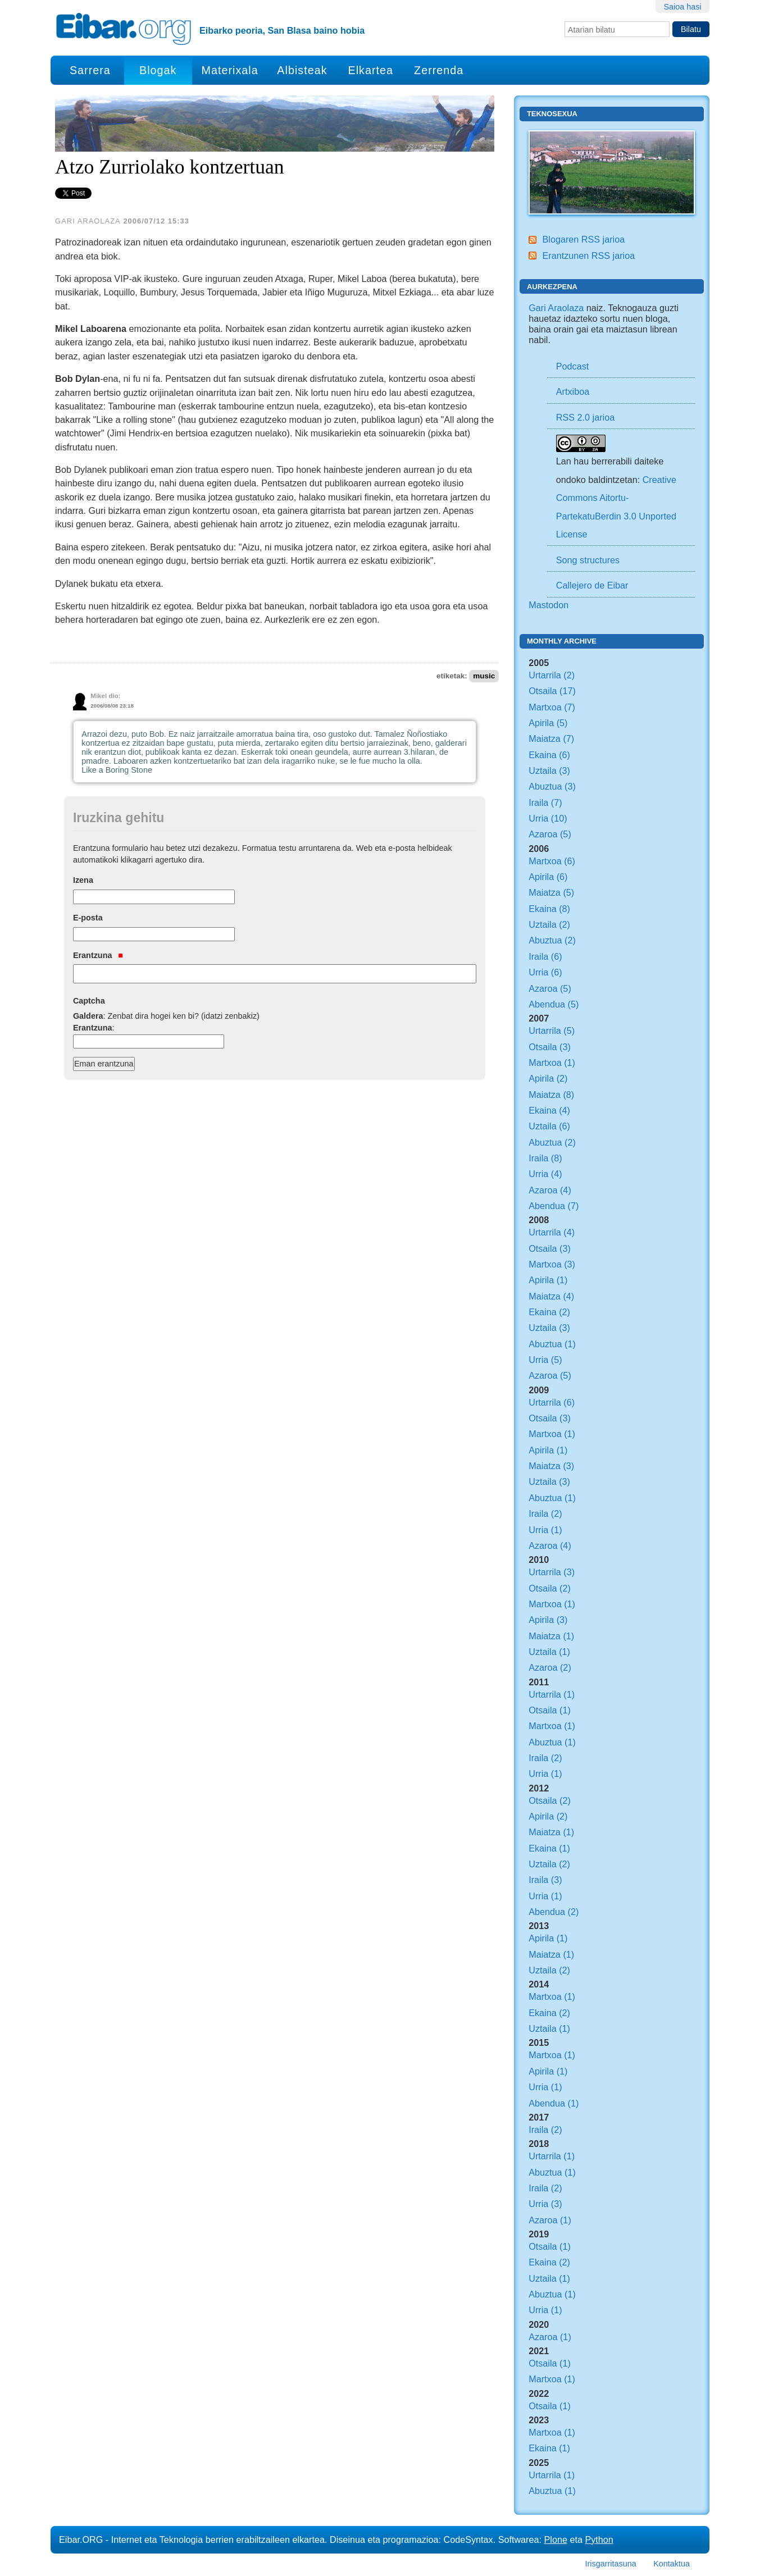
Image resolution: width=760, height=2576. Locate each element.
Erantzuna (98, 955)
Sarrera (90, 70)
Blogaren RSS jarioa (583, 239)
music (484, 676)
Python (599, 2539)
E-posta (88, 917)
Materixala (229, 70)
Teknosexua (552, 114)
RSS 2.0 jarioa (585, 417)
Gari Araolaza (556, 308)
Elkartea (371, 70)
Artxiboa (572, 391)
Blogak (157, 70)
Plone (555, 2539)
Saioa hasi (682, 6)
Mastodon (548, 605)
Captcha (89, 1000)
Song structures (588, 560)
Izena (83, 880)
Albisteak (302, 70)
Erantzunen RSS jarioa (588, 255)
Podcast (572, 366)
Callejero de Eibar (592, 585)
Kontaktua (671, 2563)
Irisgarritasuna (610, 2563)
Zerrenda (438, 70)
